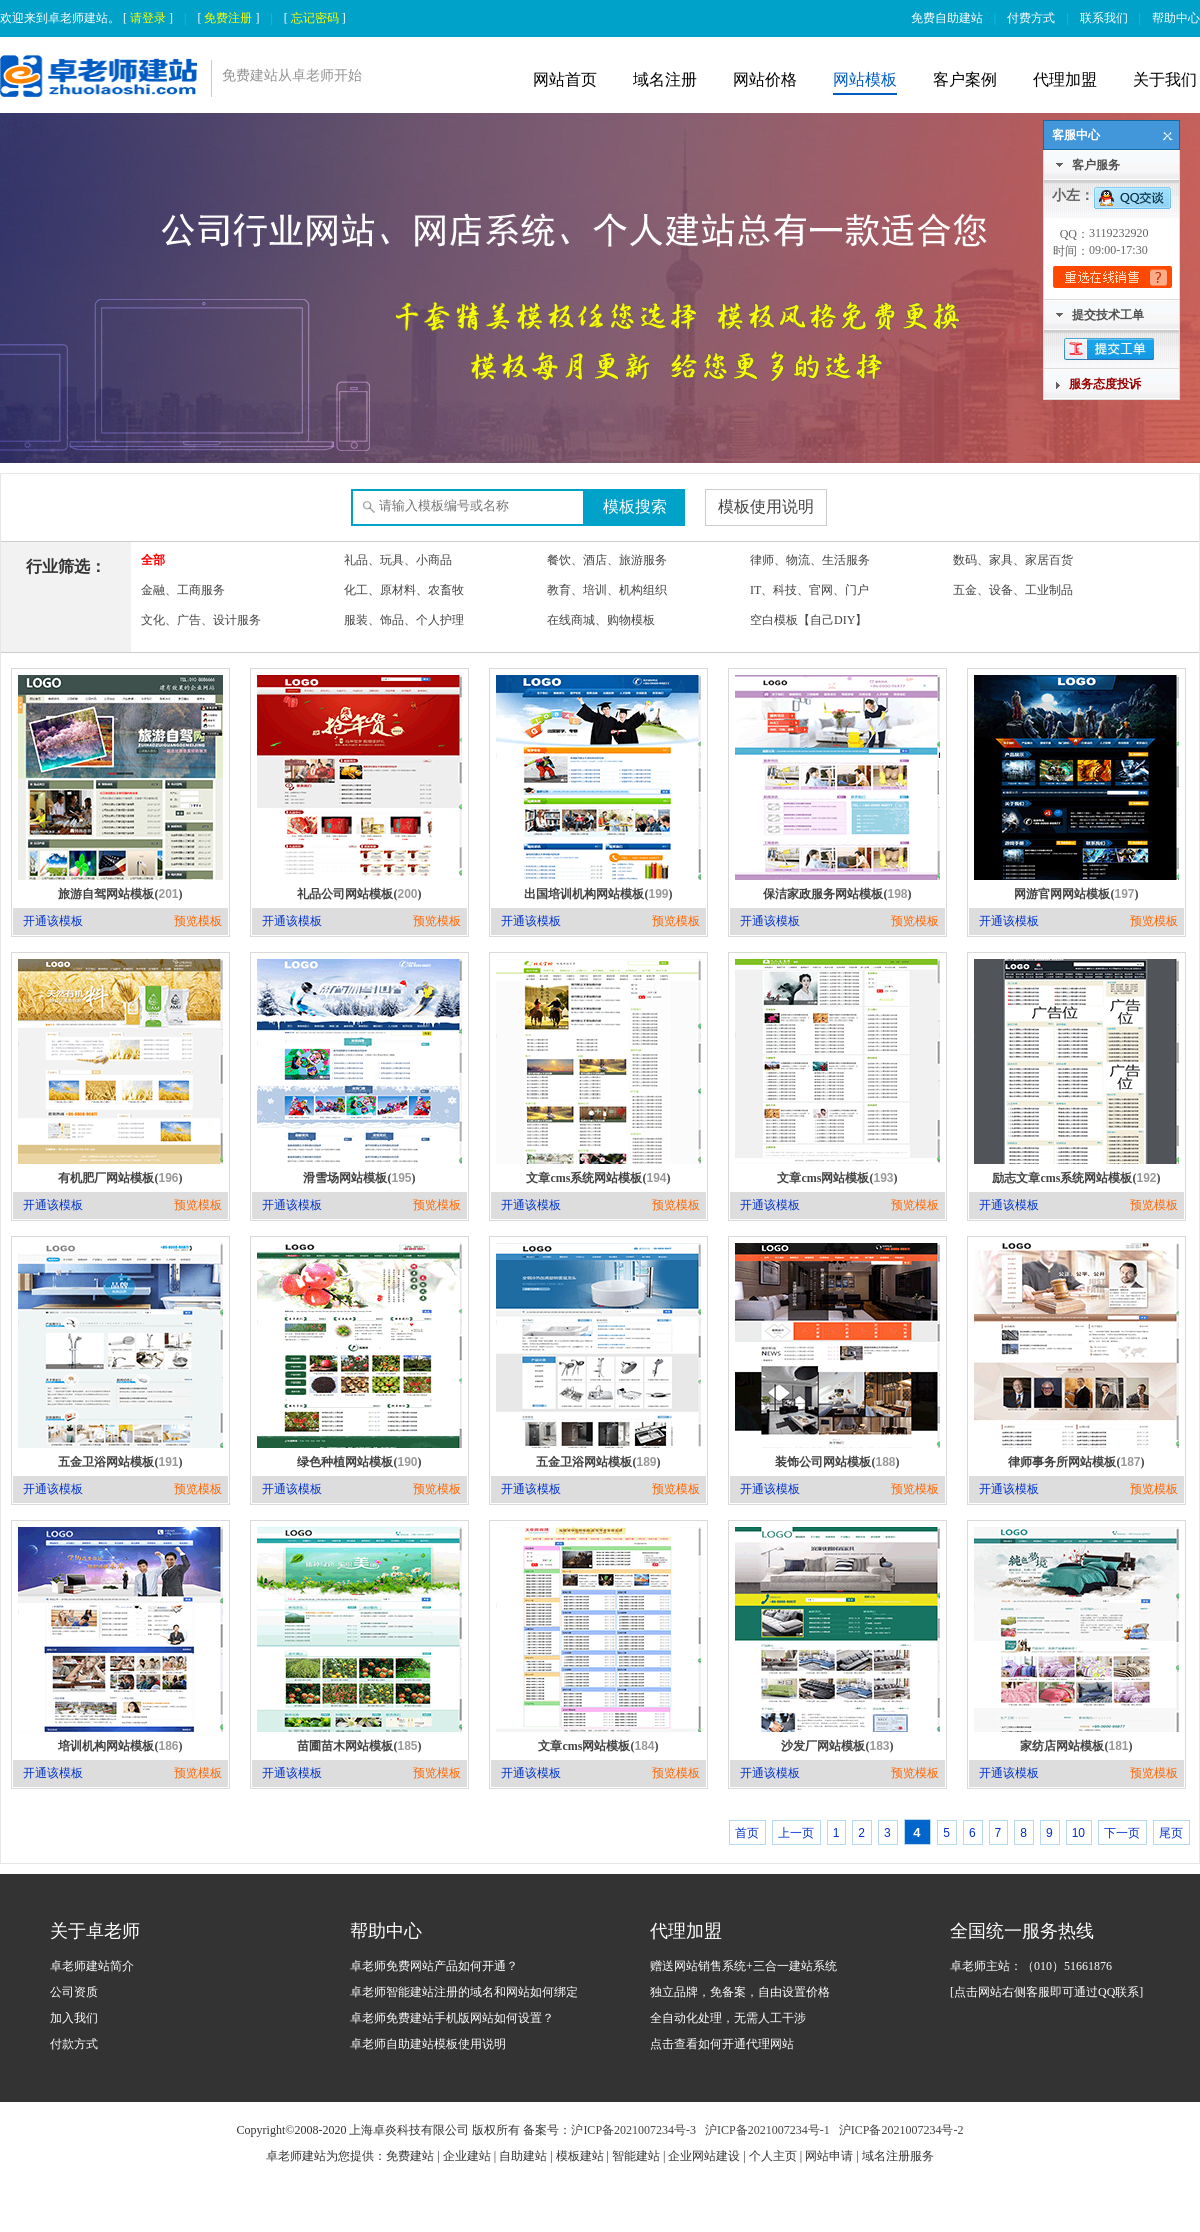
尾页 (1171, 1833)
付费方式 (1031, 18)
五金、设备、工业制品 (1013, 590)
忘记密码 (315, 18)
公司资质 (74, 1992)
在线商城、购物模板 (601, 620)
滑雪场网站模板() (359, 1178)
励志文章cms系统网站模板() (1076, 1178)
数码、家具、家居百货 (1013, 560)
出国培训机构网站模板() (598, 894)
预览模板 (198, 921)
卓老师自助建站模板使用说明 (428, 2044)
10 (1078, 1833)
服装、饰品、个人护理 (404, 620)
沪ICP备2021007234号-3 (633, 2130)
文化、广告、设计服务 (201, 620)
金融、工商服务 (183, 590)
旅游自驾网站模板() (120, 894)
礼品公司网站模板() (359, 894)
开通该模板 (53, 921)
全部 (153, 560)
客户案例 (965, 79)
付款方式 (74, 2044)
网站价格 (765, 79)
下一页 (1122, 1833)
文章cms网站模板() (837, 1178)
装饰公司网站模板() (837, 1462)
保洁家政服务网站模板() (837, 894)
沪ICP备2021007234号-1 (767, 2130)
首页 (747, 1833)
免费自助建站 (947, 18)
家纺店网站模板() (1076, 1746)
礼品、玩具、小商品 (398, 560)
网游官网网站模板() (1076, 894)
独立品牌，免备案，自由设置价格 (740, 1992)
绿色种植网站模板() (359, 1462)
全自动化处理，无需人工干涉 (728, 2018)
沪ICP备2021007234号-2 (901, 2130)
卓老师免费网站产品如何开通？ (434, 1966)
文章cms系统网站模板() (598, 1178)
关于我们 (1165, 79)
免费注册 (228, 18)
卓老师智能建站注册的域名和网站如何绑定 (464, 1992)
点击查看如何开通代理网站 (722, 2044)
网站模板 (865, 79)
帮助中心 (1176, 18)
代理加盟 (1065, 79)
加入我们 (74, 2018)
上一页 (796, 1833)
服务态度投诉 (1105, 384)
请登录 (148, 18)
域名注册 (665, 79)
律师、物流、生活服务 (810, 560)
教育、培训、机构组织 (607, 590)
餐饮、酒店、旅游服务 (607, 560)
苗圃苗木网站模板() (359, 1746)
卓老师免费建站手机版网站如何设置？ (452, 2018)
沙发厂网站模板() (837, 1746)
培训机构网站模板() (120, 1746)
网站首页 (565, 79)
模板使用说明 (766, 506)
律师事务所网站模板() (1076, 1462)
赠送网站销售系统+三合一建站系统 (743, 1966)
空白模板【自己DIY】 (808, 620)
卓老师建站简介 (92, 1966)
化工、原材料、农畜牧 (404, 590)
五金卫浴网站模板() (120, 1462)
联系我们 (1104, 18)
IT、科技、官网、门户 (809, 590)
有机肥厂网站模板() (120, 1178)
